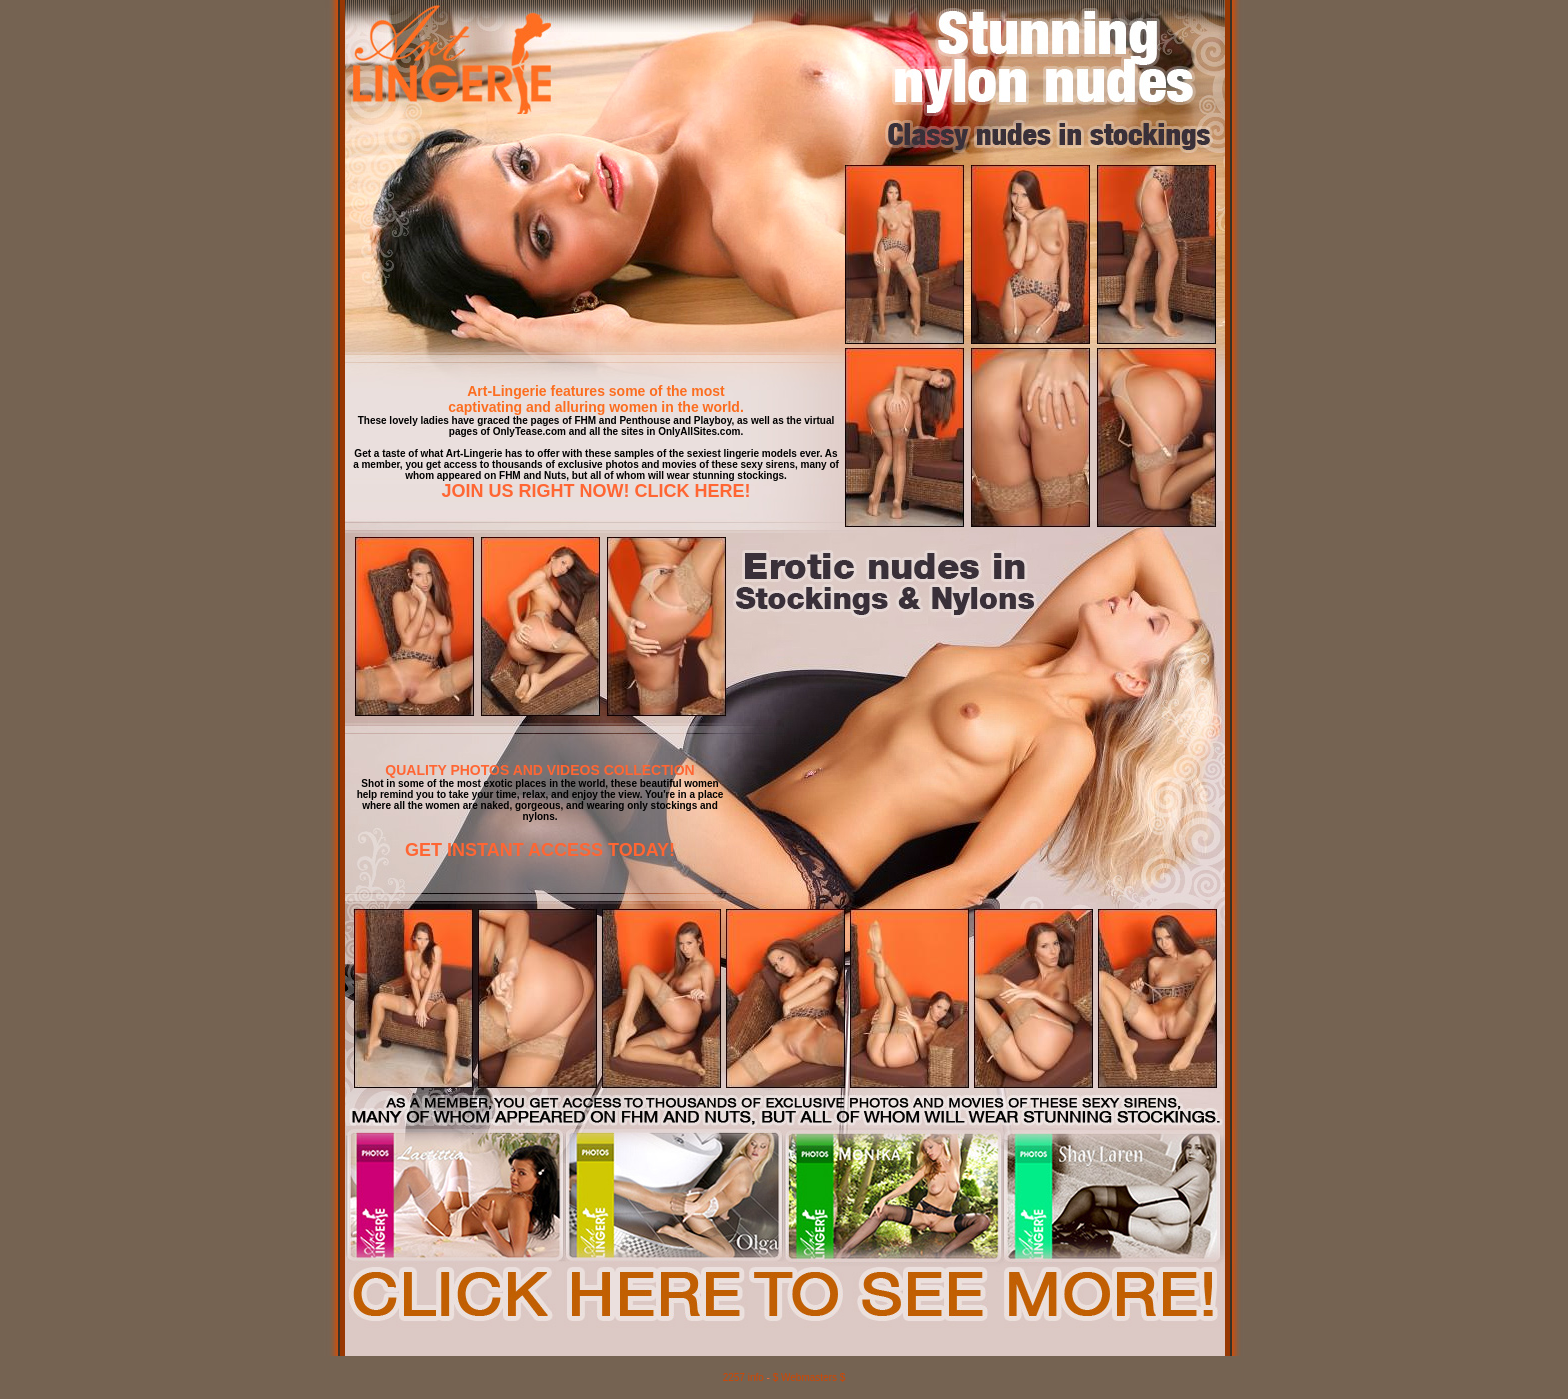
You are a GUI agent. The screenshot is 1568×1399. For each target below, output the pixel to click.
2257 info (743, 1377)
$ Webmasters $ (809, 1377)
